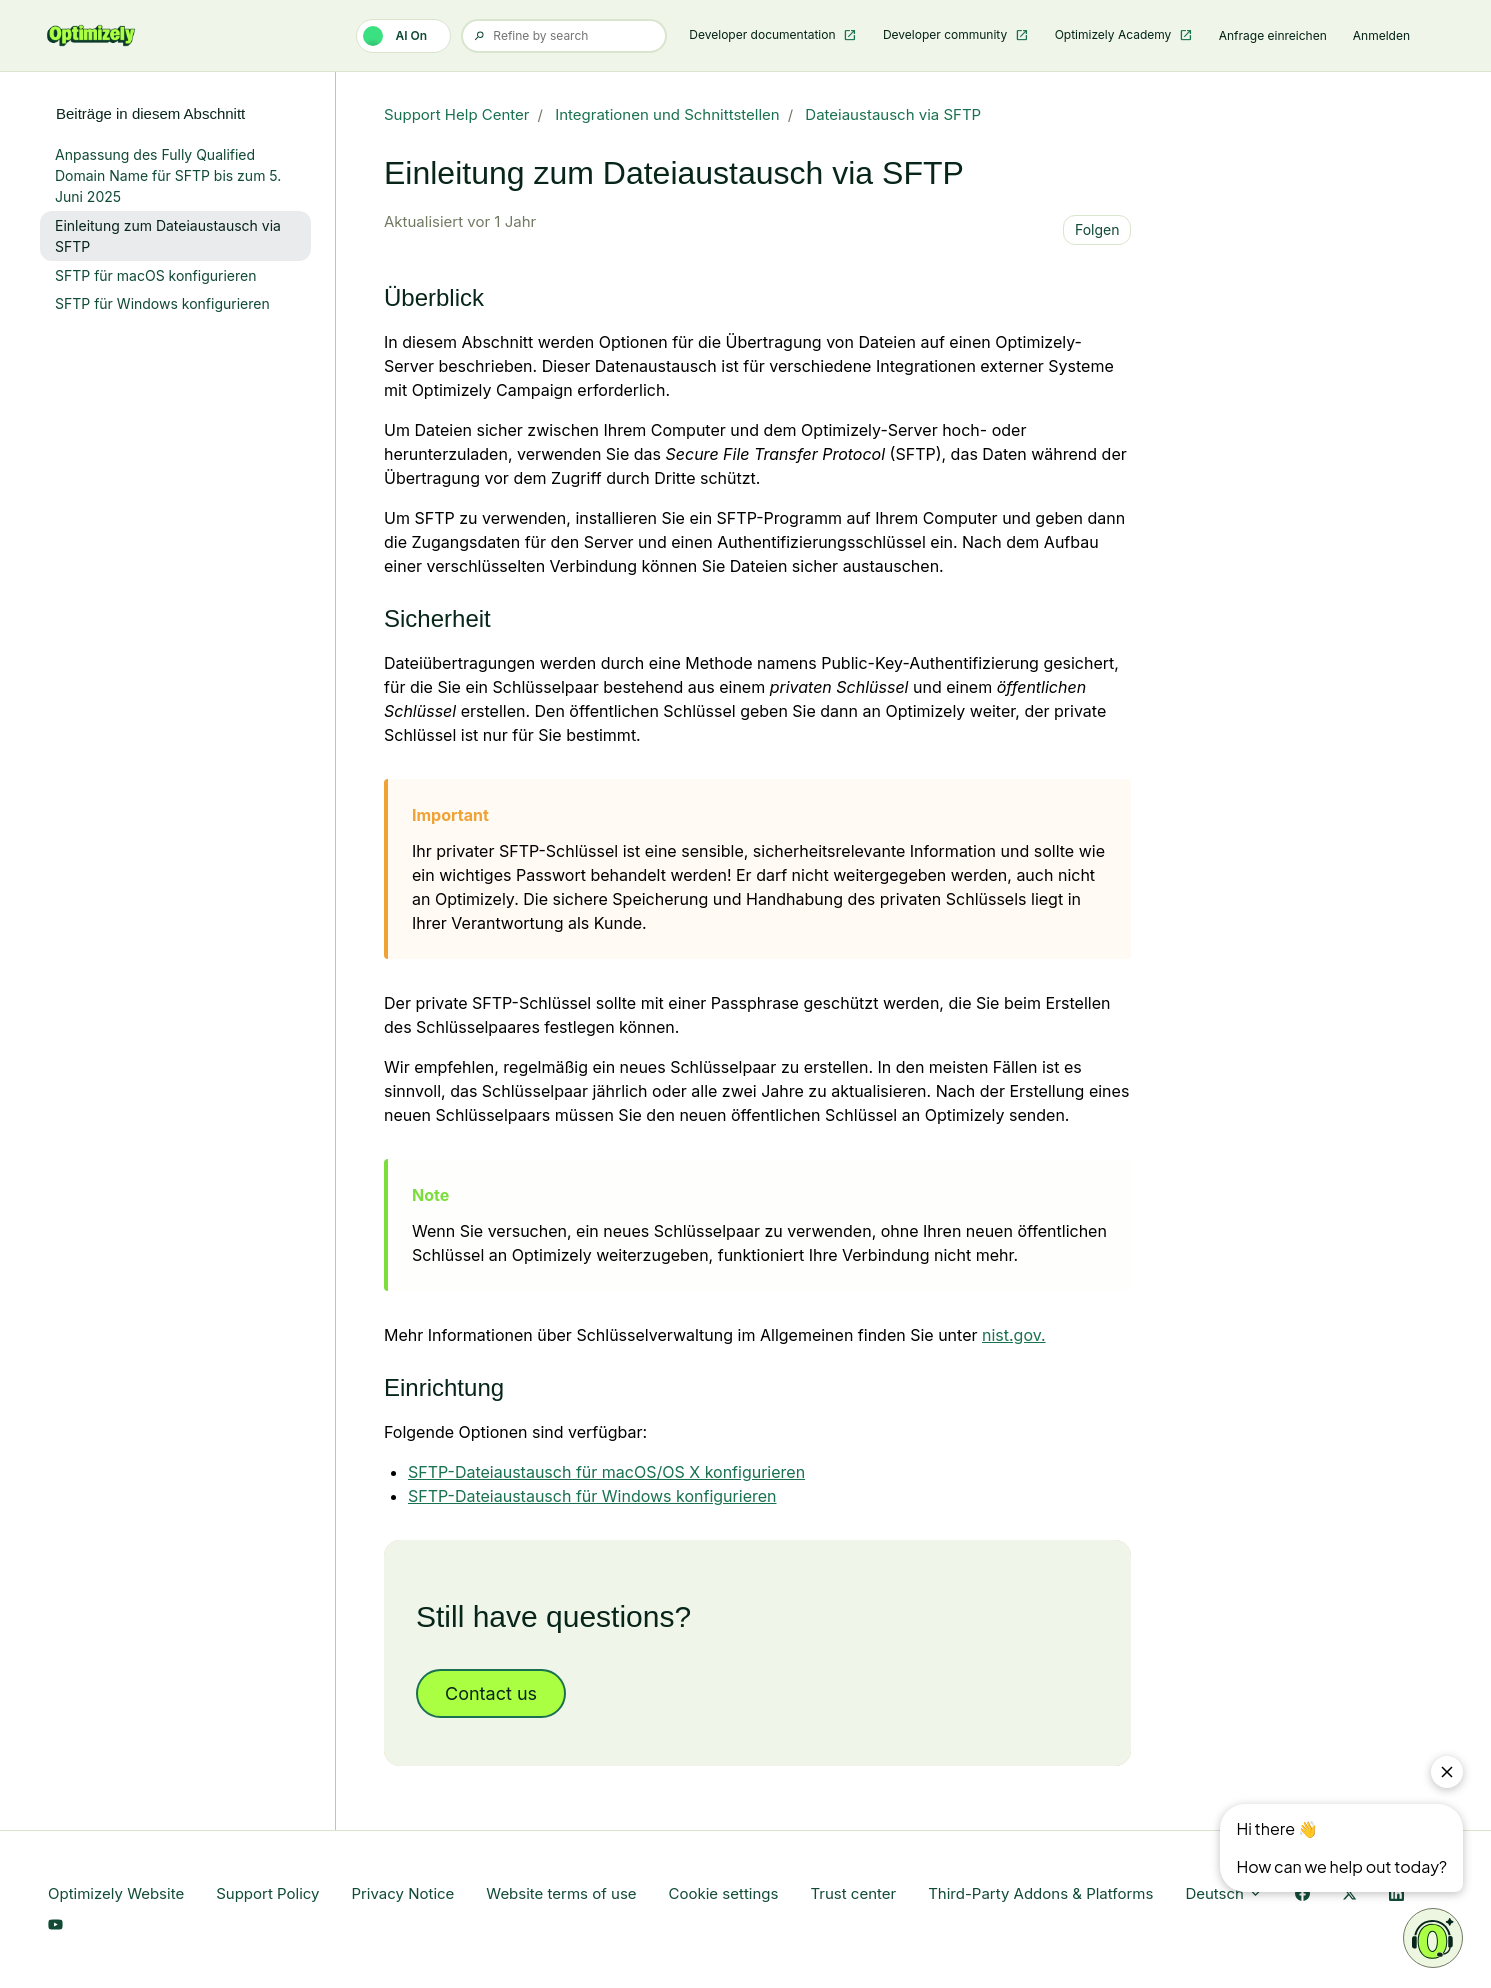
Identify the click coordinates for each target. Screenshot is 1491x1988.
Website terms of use (561, 1893)
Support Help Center (457, 114)
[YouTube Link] (55, 1925)
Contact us (491, 1693)
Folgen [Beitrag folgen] (1097, 229)
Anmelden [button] (1381, 35)
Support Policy (267, 1893)
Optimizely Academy (1115, 34)
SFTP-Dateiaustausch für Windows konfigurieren (592, 1496)
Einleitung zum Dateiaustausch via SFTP (168, 236)
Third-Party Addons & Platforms (1040, 1893)
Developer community (947, 34)
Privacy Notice (402, 1893)
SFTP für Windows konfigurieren (162, 303)
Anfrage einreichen (1273, 35)
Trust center (853, 1893)
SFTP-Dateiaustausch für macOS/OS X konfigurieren (606, 1472)
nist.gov (1011, 1335)
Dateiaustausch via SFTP (893, 114)
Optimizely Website (116, 1893)
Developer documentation (764, 34)
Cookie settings (724, 1893)
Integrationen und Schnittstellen (667, 114)
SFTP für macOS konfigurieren (155, 275)
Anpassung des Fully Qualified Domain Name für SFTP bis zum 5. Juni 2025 (168, 175)
